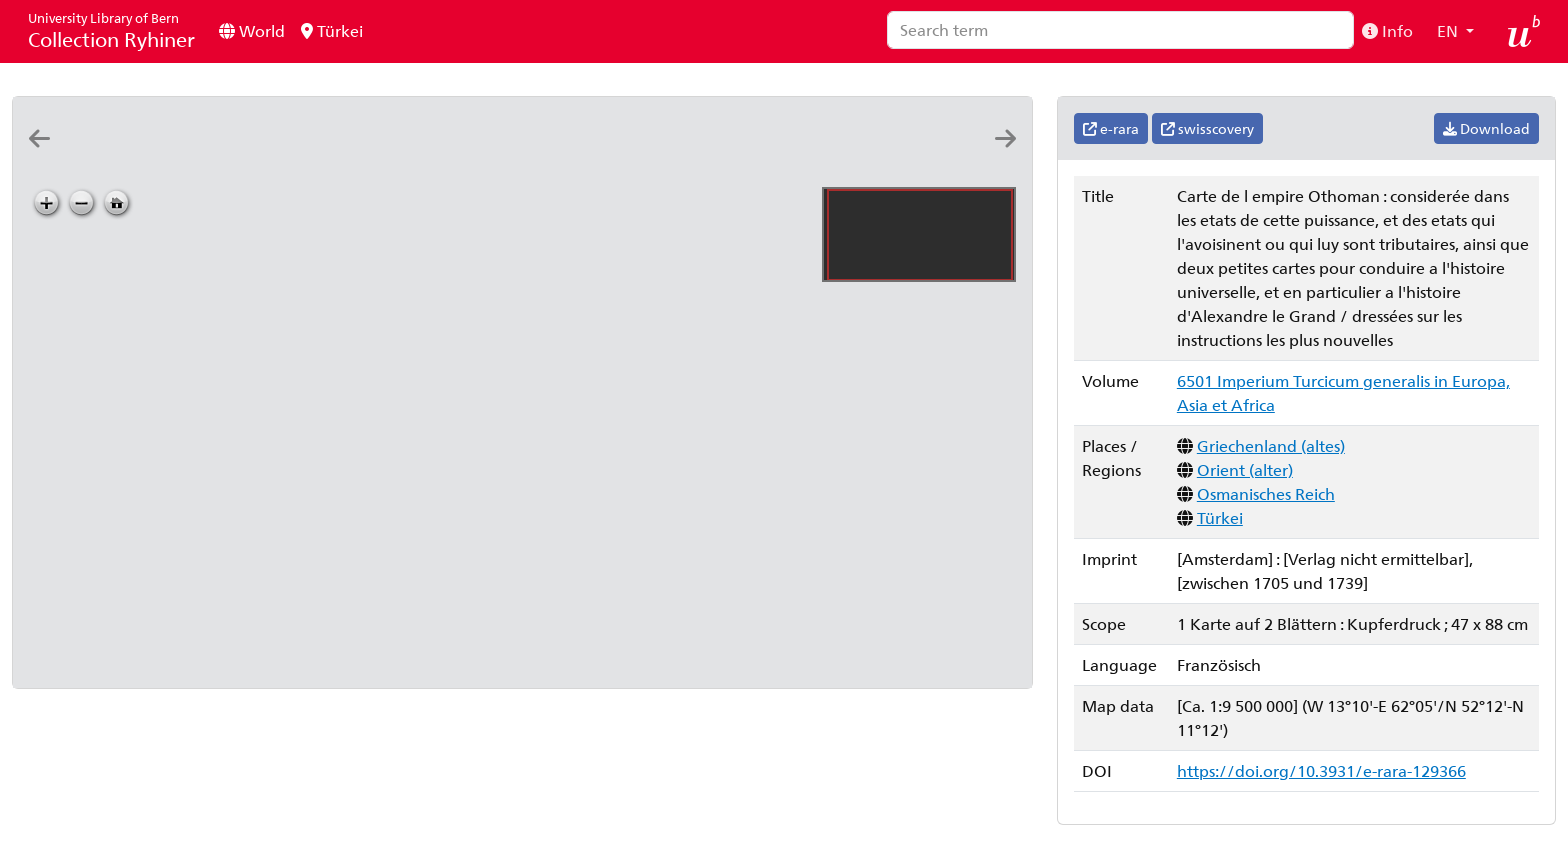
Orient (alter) (1245, 469)
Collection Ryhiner (111, 30)
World (252, 30)
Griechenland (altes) (1271, 445)
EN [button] (1449, 30)
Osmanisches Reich (1266, 493)
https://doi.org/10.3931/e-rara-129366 (1321, 770)
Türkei (332, 30)
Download (1486, 128)
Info (1387, 30)
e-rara (1111, 128)
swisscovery (1207, 128)
